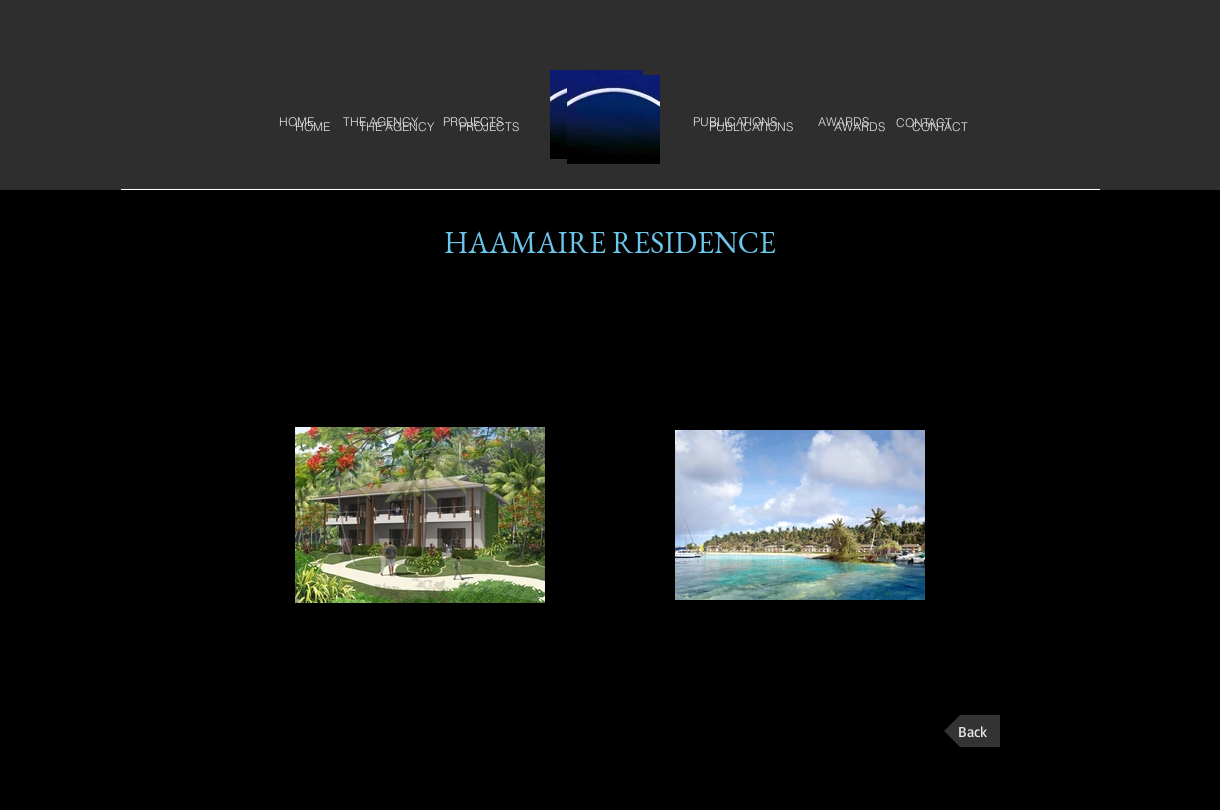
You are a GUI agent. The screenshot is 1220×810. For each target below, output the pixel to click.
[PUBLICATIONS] (751, 127)
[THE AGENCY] (396, 127)
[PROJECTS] (489, 127)
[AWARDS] (859, 127)
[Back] (972, 731)
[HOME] (312, 127)
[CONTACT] (940, 127)
